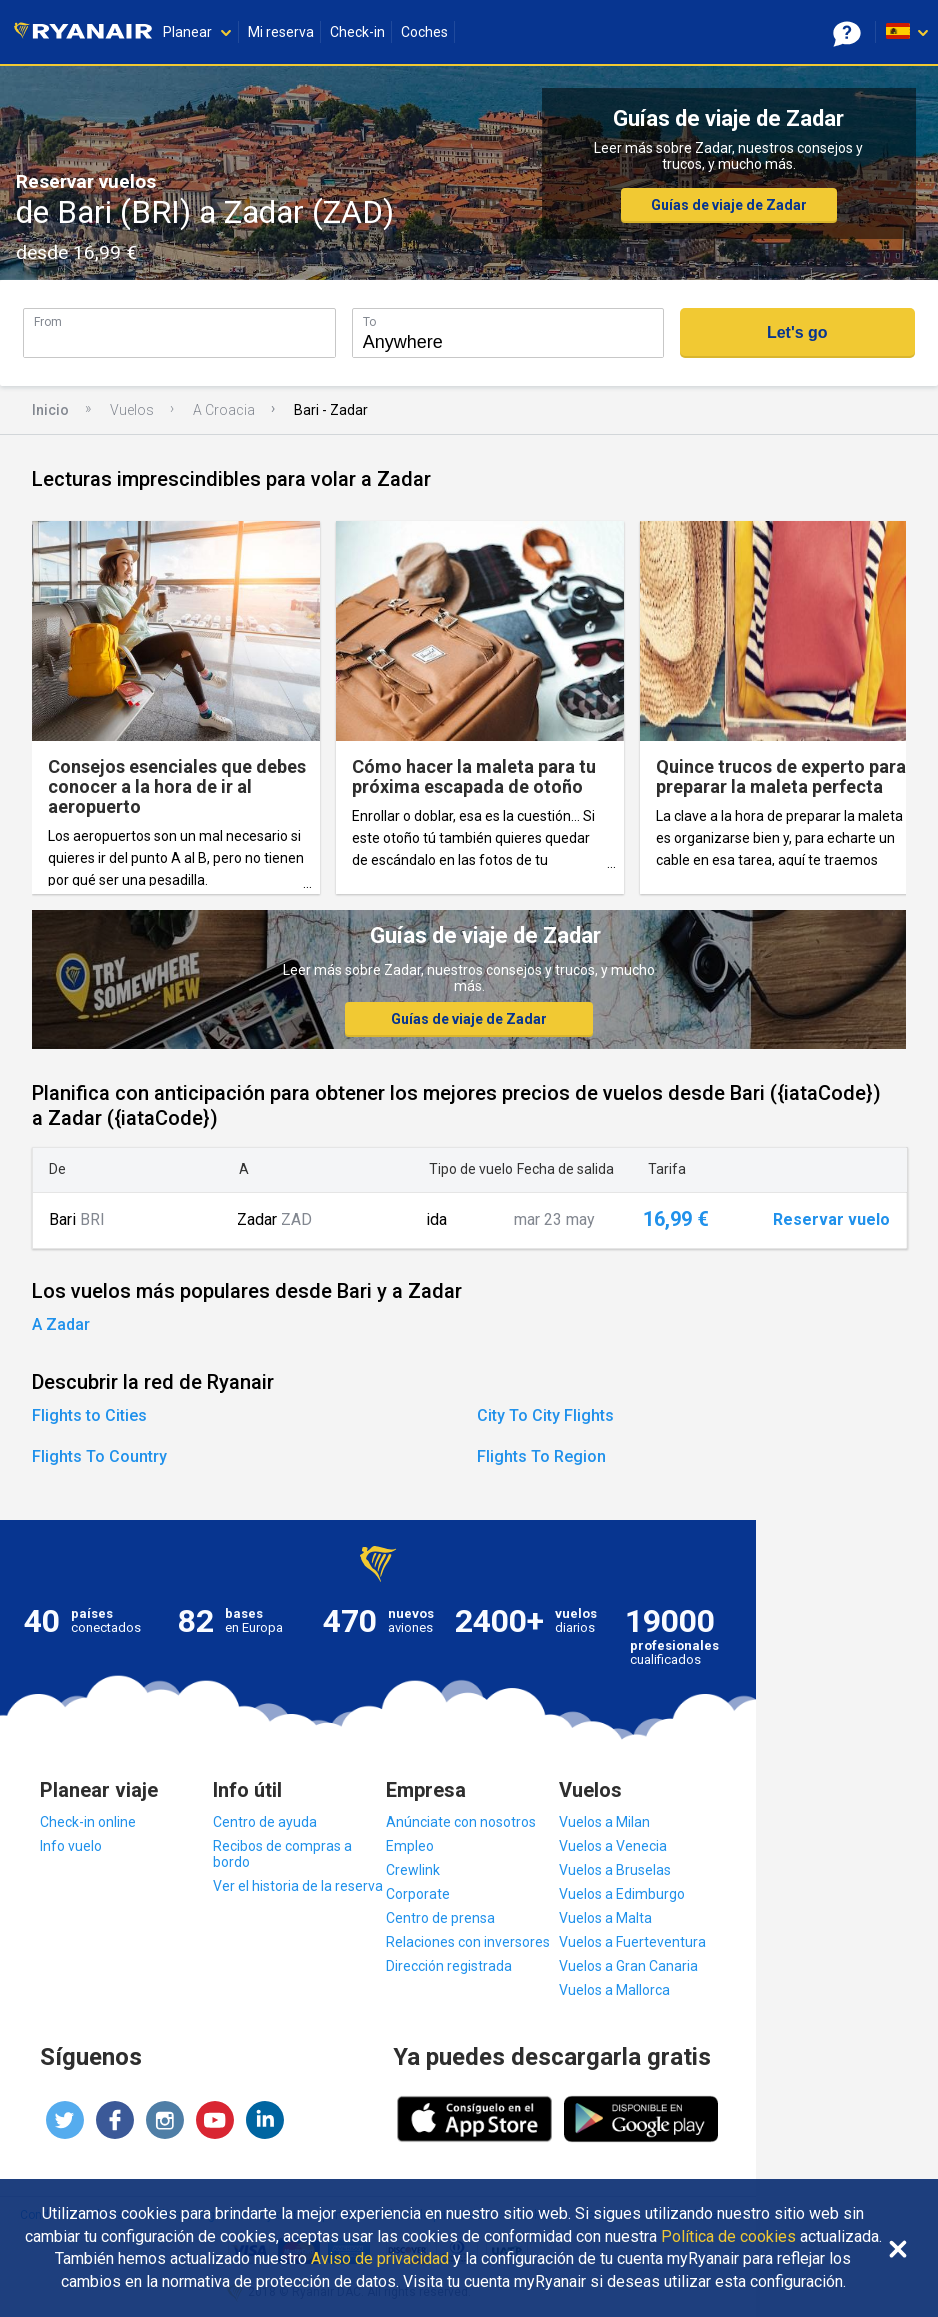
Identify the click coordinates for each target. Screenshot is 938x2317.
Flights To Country (99, 1456)
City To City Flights (545, 1415)
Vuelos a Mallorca (614, 1990)
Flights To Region (541, 1456)
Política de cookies (728, 2237)
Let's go (797, 332)
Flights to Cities (89, 1415)
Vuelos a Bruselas (615, 1870)
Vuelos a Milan (604, 1822)
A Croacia (224, 410)
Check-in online (88, 1822)
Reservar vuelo (831, 1220)
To (369, 321)
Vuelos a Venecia (613, 1846)
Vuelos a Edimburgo (622, 1894)
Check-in (357, 32)
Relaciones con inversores (468, 1942)
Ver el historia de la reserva (298, 1886)
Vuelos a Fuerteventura (632, 1942)
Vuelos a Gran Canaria (628, 1966)
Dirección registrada (449, 1966)
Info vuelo (71, 1846)
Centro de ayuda (265, 1822)
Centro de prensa (440, 1918)
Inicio (50, 410)
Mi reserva (281, 32)
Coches (424, 32)
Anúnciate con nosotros (461, 1822)
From (48, 321)
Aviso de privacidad (380, 2259)
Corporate (418, 1894)
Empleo (410, 1846)
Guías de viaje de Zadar (729, 205)
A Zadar (61, 1324)
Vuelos (132, 410)
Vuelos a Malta (605, 1918)
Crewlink (413, 1870)
